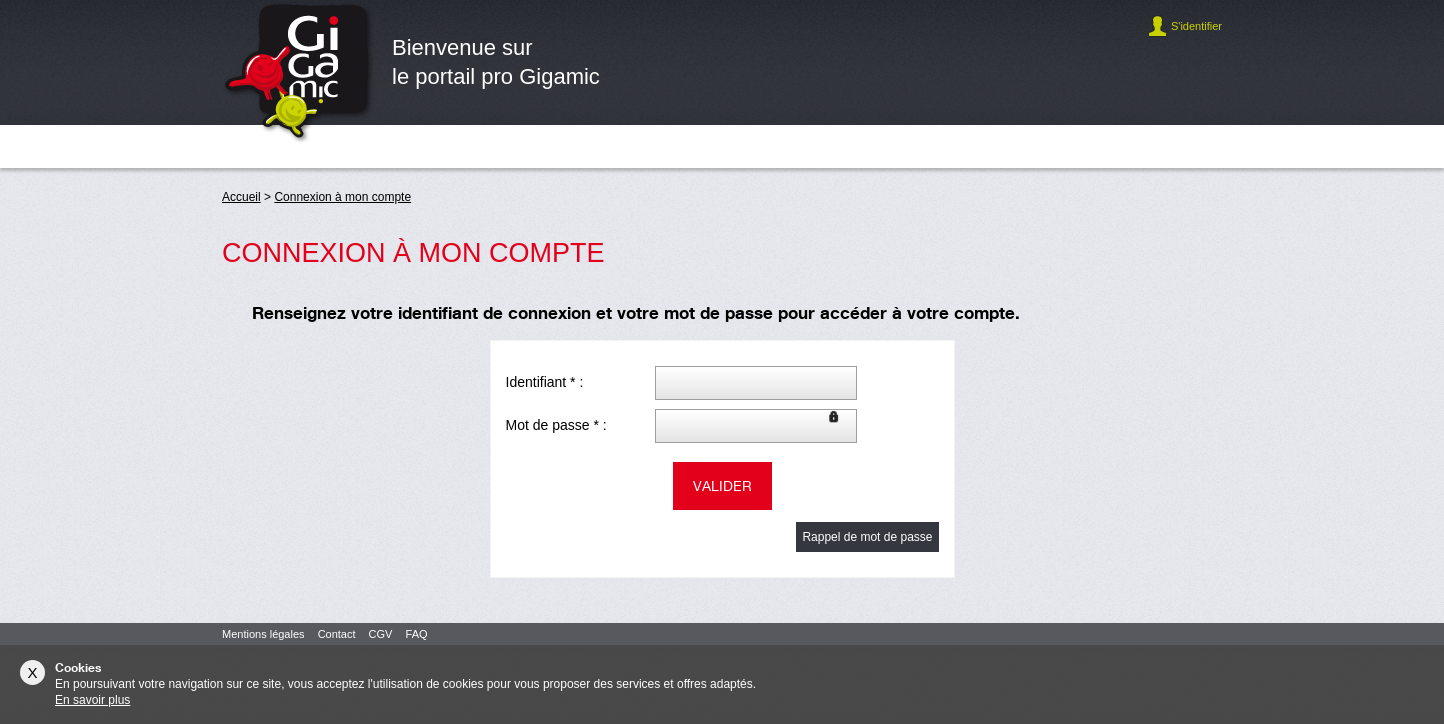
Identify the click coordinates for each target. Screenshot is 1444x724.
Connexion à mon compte (342, 197)
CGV (381, 634)
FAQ (417, 634)
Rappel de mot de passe (867, 537)
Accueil (241, 197)
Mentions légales (263, 634)
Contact (337, 634)
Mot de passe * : (556, 425)
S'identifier (1196, 26)
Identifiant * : (545, 382)
